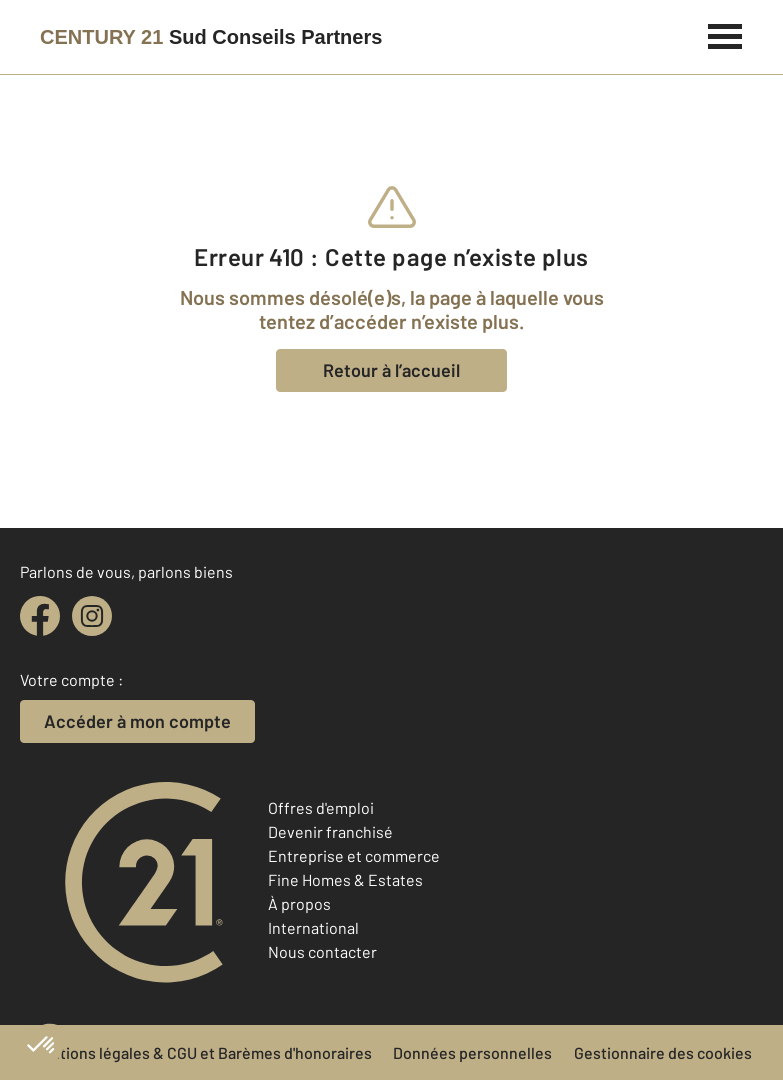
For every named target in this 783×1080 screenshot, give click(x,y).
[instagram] (92, 616)
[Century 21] (211, 37)
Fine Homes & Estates (345, 879)
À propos (299, 903)
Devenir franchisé (330, 831)
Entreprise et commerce (354, 855)
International (313, 927)
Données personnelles (472, 1052)
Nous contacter (322, 951)
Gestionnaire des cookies (663, 1052)
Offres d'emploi (321, 807)
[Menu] (725, 34)
